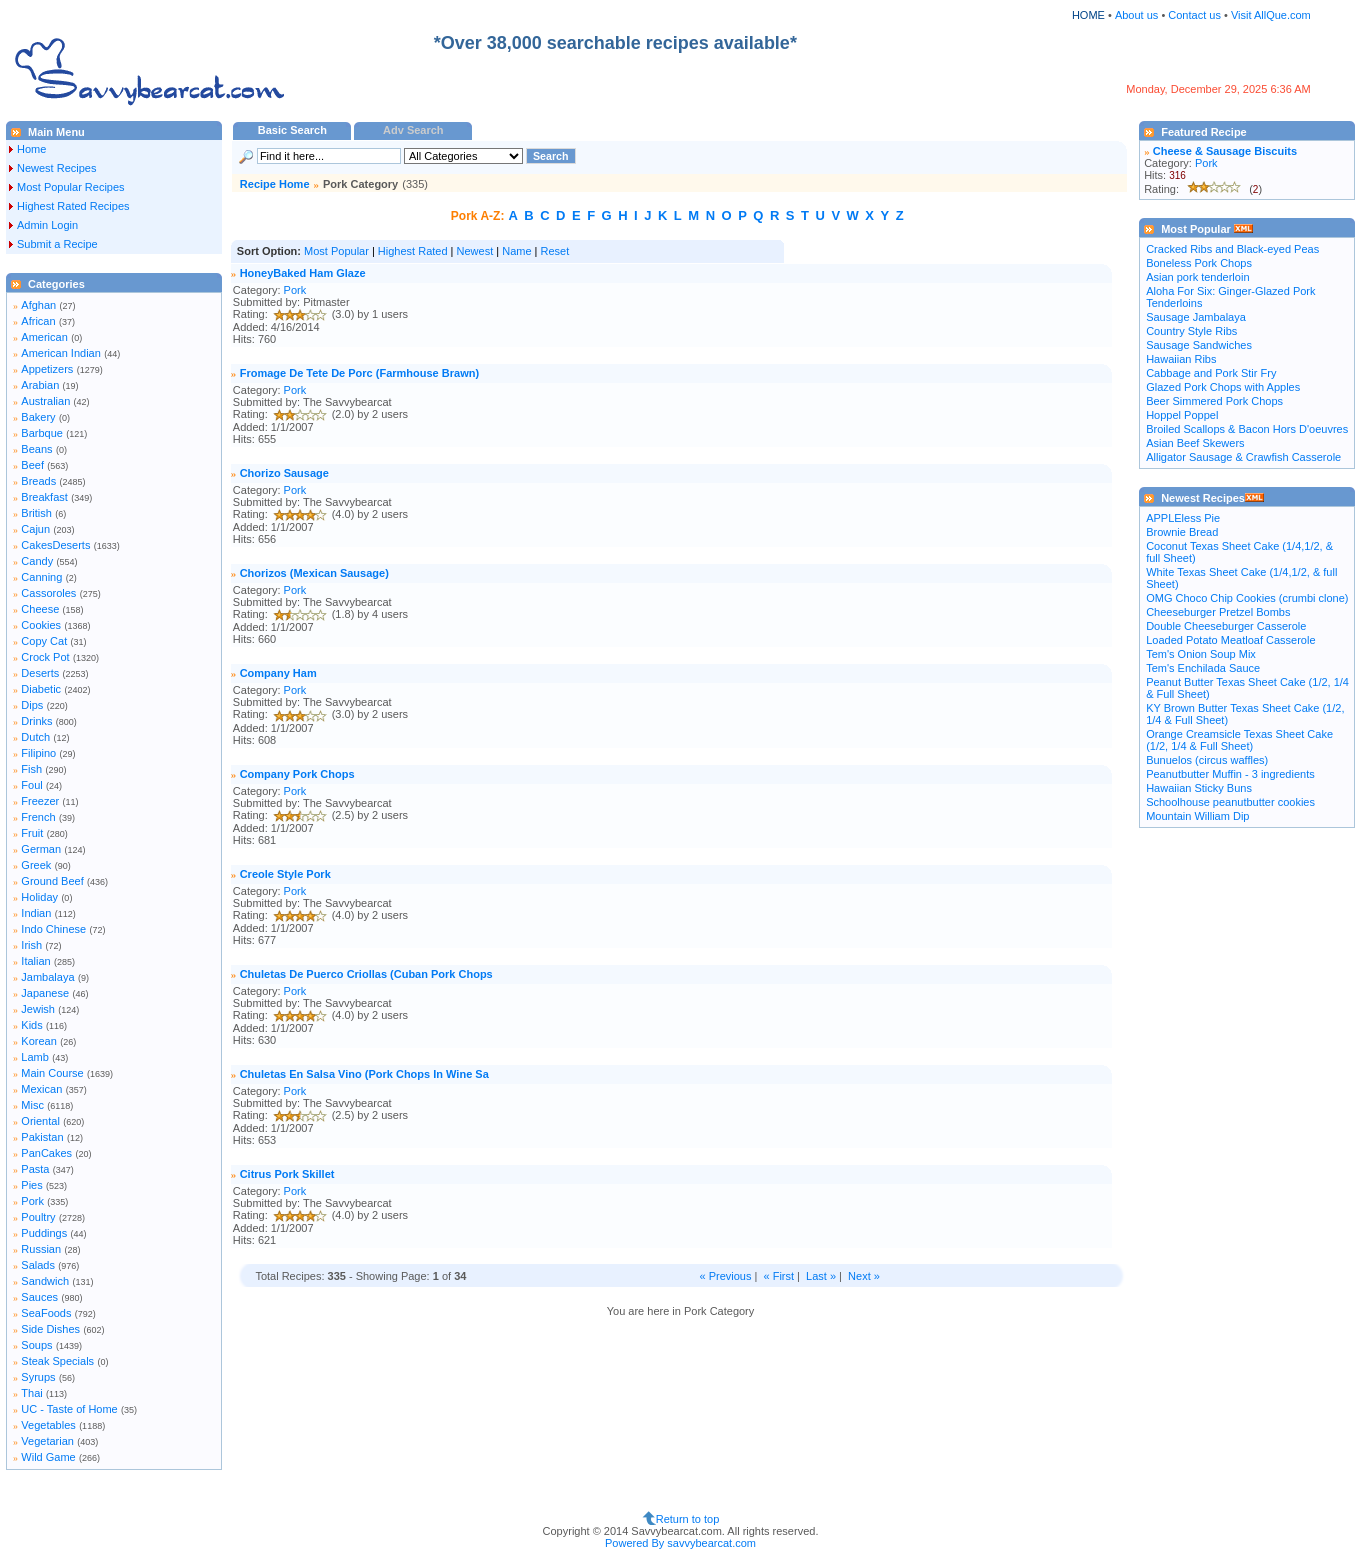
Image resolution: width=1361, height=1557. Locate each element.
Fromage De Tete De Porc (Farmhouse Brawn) (359, 373)
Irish (31, 945)
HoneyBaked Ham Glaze (303, 273)
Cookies (41, 625)
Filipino (38, 753)
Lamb (35, 1057)
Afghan (38, 305)
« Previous (725, 1276)
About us (1136, 15)
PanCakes (46, 1153)
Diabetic (41, 689)
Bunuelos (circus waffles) (1207, 760)
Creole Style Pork (285, 874)
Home (31, 149)
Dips (32, 705)
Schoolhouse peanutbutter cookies (1230, 802)
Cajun (35, 529)
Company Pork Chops (297, 774)
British (36, 513)
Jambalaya (47, 977)
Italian (35, 961)
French (38, 817)
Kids (31, 1025)
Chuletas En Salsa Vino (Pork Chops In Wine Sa (364, 1074)
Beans (36, 449)
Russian (41, 1249)
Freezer (40, 801)
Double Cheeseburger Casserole (1226, 626)
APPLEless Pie (1183, 518)
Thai (31, 1393)
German (41, 849)
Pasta (35, 1169)
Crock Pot (45, 657)
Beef (32, 465)
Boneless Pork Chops (1199, 263)
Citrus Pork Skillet (287, 1174)
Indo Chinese (53, 929)
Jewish (38, 1009)
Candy (37, 561)
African (38, 321)
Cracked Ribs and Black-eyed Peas (1232, 249)
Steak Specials (57, 1361)
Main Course (52, 1073)
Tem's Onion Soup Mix (1201, 654)
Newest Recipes (56, 168)
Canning (41, 577)
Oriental (40, 1121)
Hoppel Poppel (1182, 415)
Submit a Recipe (57, 244)
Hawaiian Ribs (1181, 359)
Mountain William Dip (1197, 816)
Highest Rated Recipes (73, 206)
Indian (36, 913)
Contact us (1196, 15)
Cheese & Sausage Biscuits (1225, 151)
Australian (45, 401)
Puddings (44, 1233)
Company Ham (278, 673)
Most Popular (336, 251)
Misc (32, 1105)
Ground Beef (52, 881)
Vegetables (48, 1425)
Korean (38, 1041)
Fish (31, 769)
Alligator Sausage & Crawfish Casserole (1243, 457)
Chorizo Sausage (284, 473)
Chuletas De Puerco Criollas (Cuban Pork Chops (366, 974)
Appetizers (47, 369)
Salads (38, 1265)
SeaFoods (46, 1313)
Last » (821, 1276)
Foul (31, 785)
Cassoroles (48, 593)
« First (779, 1276)
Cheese (40, 609)
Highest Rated (413, 251)
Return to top (688, 1519)
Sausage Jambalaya (1196, 317)
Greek (36, 865)
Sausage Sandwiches (1199, 345)
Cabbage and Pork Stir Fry (1211, 373)
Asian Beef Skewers (1195, 443)
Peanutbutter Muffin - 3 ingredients (1230, 774)
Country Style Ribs (1191, 331)
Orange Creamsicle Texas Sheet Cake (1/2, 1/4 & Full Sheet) (1239, 740)
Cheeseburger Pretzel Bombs (1218, 612)
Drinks (36, 721)
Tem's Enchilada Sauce (1203, 668)
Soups (36, 1345)
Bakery (38, 417)
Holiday (39, 897)
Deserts (40, 673)
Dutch (35, 737)
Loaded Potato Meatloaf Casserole (1230, 640)
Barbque (42, 433)
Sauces (39, 1297)
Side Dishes (50, 1329)
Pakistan (42, 1137)
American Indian (61, 353)
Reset (555, 251)
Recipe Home (275, 184)
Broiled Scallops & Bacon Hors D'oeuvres (1247, 429)
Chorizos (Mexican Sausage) (314, 573)
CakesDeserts (55, 545)
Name (516, 251)
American (44, 337)
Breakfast (44, 497)
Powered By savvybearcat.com (680, 1543)
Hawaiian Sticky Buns (1199, 788)
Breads (38, 481)
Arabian (40, 385)
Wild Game (48, 1457)
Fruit (32, 833)
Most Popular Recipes (71, 187)
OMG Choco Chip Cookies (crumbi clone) (1247, 598)
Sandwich (45, 1281)
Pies (31, 1185)
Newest (475, 251)
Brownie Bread (1182, 532)
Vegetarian (47, 1441)
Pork (32, 1201)
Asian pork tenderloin (1197, 277)
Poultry (38, 1217)
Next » (864, 1276)
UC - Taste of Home (69, 1409)
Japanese (45, 993)
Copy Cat (44, 641)
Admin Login (47, 225)
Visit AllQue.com (1271, 15)
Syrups (38, 1377)
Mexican (41, 1089)
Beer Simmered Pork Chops (1214, 401)
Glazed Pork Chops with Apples (1223, 387)
